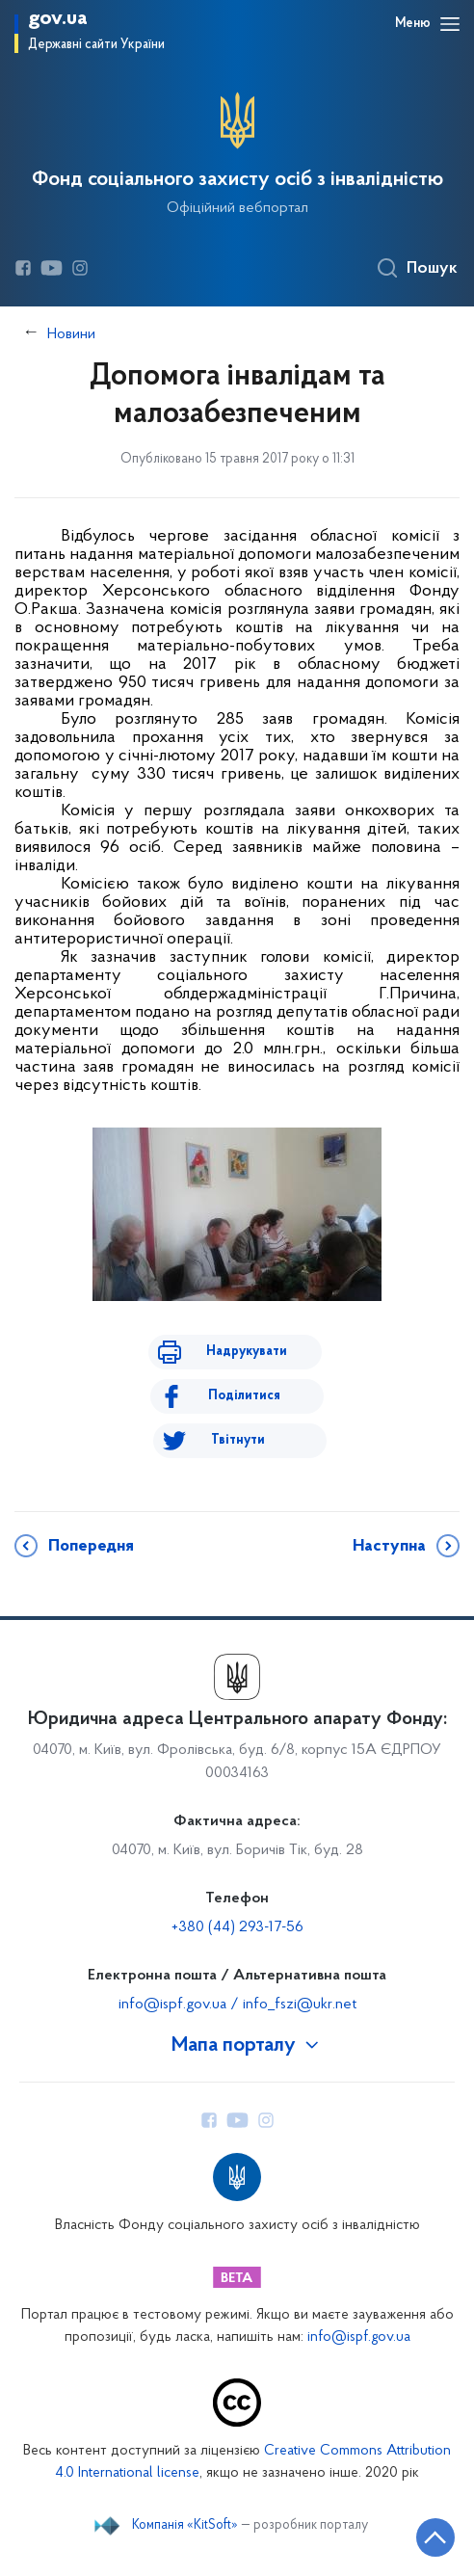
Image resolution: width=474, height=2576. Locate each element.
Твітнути (238, 1440)
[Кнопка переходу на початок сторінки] (435, 2537)
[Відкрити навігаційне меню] (450, 24)
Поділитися (244, 1396)
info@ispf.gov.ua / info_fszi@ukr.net (237, 2004)
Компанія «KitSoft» (185, 2526)
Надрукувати (246, 1351)
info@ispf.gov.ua (358, 2337)
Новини (71, 334)
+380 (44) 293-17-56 (237, 1927)
